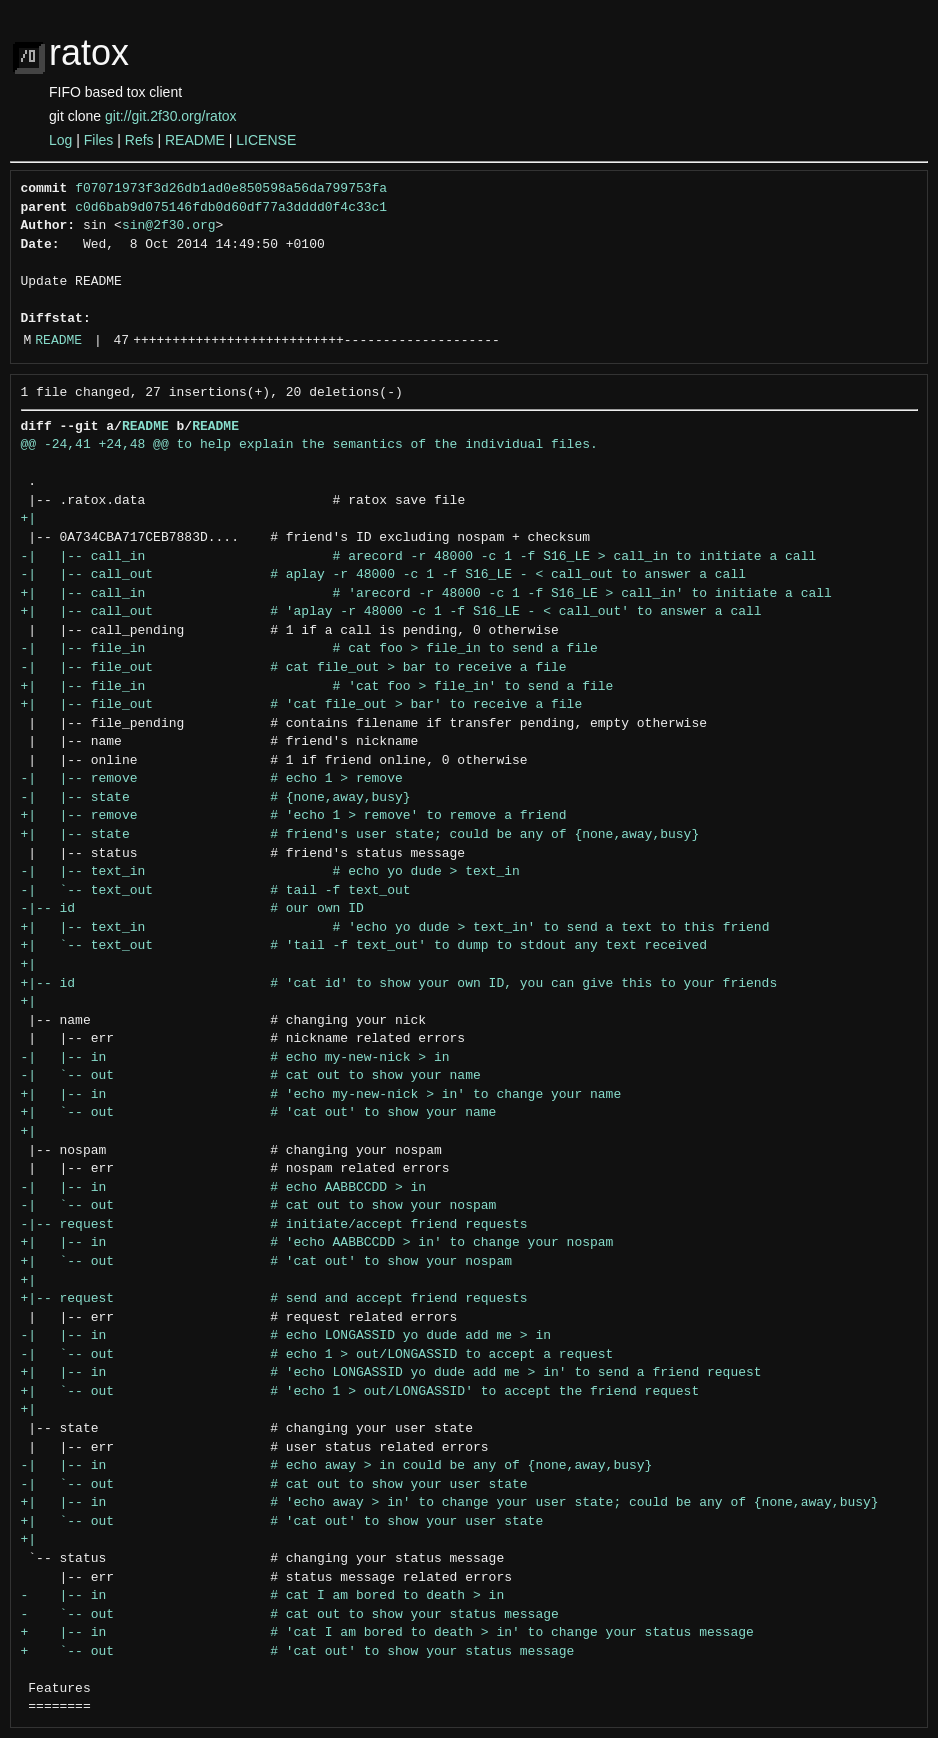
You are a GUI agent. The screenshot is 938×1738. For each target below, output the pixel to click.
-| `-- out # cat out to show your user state (274, 1485)
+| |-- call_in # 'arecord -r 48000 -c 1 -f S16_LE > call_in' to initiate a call (426, 594)
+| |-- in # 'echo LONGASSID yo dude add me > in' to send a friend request (391, 1373)
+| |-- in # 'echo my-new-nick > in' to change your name (321, 1095)
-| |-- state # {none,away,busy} (216, 798)
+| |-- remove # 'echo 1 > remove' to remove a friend (294, 816)
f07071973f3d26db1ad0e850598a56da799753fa (231, 189)
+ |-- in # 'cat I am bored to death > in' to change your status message (387, 1633)
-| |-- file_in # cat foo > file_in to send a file (309, 649)
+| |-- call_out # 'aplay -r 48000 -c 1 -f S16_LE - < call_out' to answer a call (391, 612)
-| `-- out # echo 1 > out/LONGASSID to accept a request (317, 1355)
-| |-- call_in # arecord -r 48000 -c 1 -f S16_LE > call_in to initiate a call (419, 557)
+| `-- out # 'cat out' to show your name (259, 1113)
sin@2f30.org (169, 226)
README (195, 140)
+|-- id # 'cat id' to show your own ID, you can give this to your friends (399, 984)
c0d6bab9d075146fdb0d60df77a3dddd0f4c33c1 (231, 208)
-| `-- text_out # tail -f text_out (216, 891)
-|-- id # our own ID (192, 909)
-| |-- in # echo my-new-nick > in (235, 1058)
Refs (139, 140)
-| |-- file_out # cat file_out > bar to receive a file (294, 668)
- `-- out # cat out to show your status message (290, 1615)
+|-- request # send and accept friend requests (274, 1299)
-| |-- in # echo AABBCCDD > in (224, 1188)
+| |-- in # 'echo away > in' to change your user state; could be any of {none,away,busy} (450, 1503)
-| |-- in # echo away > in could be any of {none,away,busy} (337, 1466)
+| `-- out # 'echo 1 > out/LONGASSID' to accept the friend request (360, 1392)
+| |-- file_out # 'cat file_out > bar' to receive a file (302, 705)
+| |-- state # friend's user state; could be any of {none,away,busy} (360, 835)
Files (99, 140)
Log (60, 140)
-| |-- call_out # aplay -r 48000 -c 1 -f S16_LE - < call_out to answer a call (383, 575)
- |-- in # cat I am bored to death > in (263, 1596)
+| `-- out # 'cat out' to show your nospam (266, 1262)
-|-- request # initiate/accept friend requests (274, 1225)
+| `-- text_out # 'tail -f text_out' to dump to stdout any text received (364, 946)
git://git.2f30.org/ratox (171, 116)
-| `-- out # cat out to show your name (251, 1076)
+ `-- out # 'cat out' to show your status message (298, 1652)
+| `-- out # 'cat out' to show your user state (282, 1522)
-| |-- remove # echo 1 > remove (212, 779)
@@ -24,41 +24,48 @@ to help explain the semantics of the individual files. (309, 445)
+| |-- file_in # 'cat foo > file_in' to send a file (317, 687)
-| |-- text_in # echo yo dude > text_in (270, 872)
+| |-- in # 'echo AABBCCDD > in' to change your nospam (317, 1243)
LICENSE (266, 140)
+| (29, 519)
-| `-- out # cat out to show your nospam (259, 1206)
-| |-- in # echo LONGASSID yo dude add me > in (286, 1336)
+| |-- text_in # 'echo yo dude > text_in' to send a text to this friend (395, 928)
